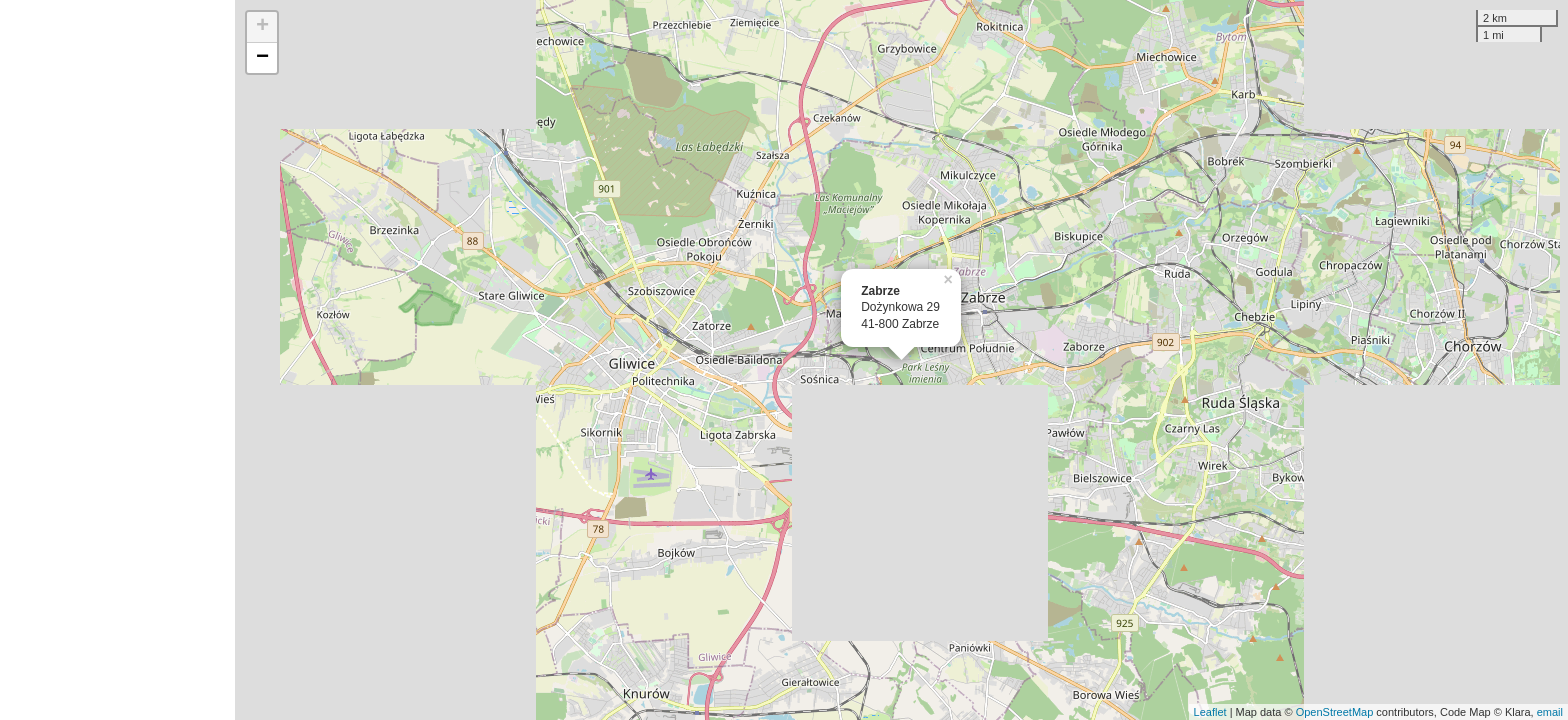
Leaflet (1210, 712)
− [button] (262, 58)
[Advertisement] (117, 360)
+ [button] (262, 27)
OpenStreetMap (1335, 712)
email (1550, 712)
